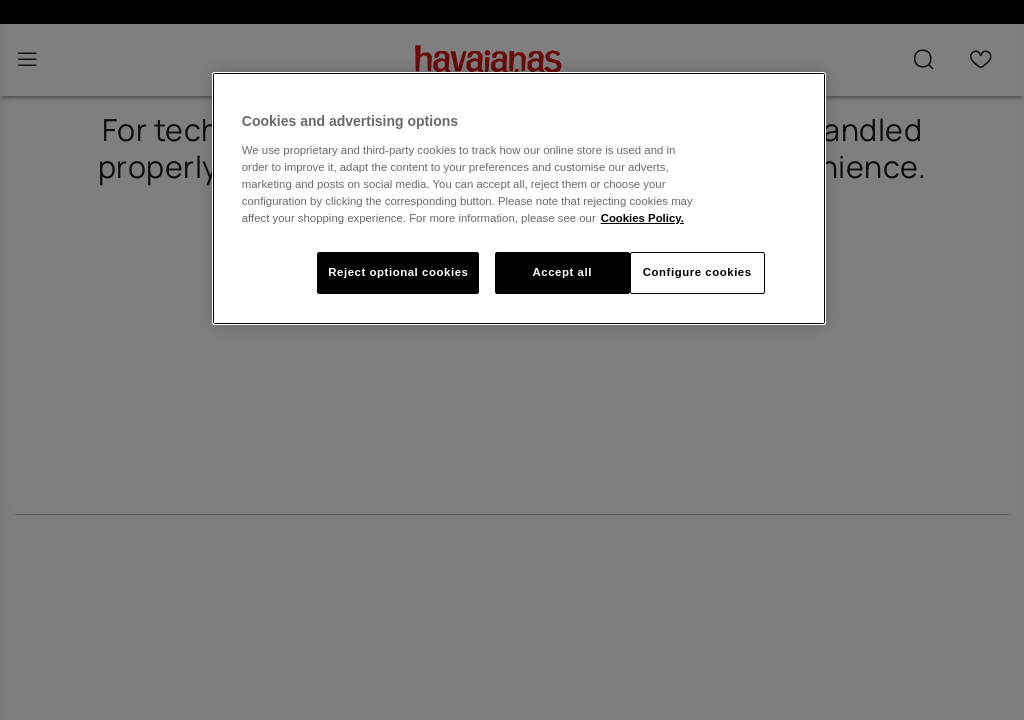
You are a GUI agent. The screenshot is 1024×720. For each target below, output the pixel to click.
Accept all (561, 272)
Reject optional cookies (398, 272)
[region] (519, 198)
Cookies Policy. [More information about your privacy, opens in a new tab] (642, 218)
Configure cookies (697, 272)
